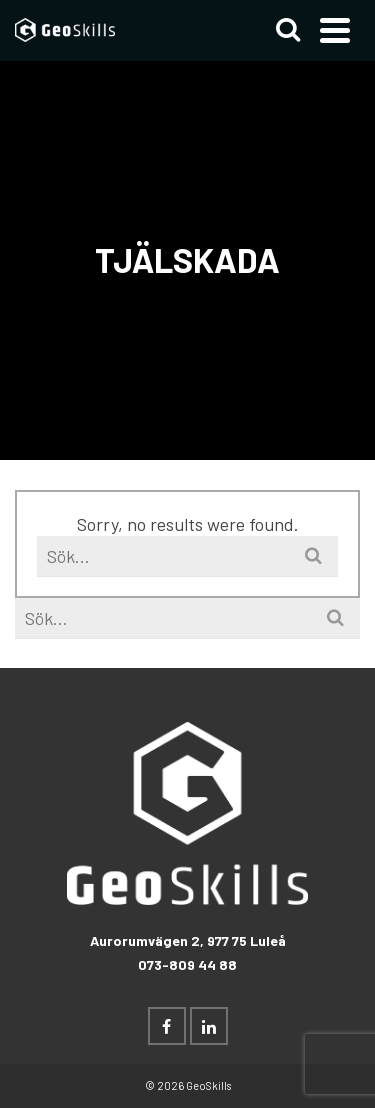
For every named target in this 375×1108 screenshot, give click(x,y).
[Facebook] (167, 1026)
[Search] (288, 30)
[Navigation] (335, 30)
